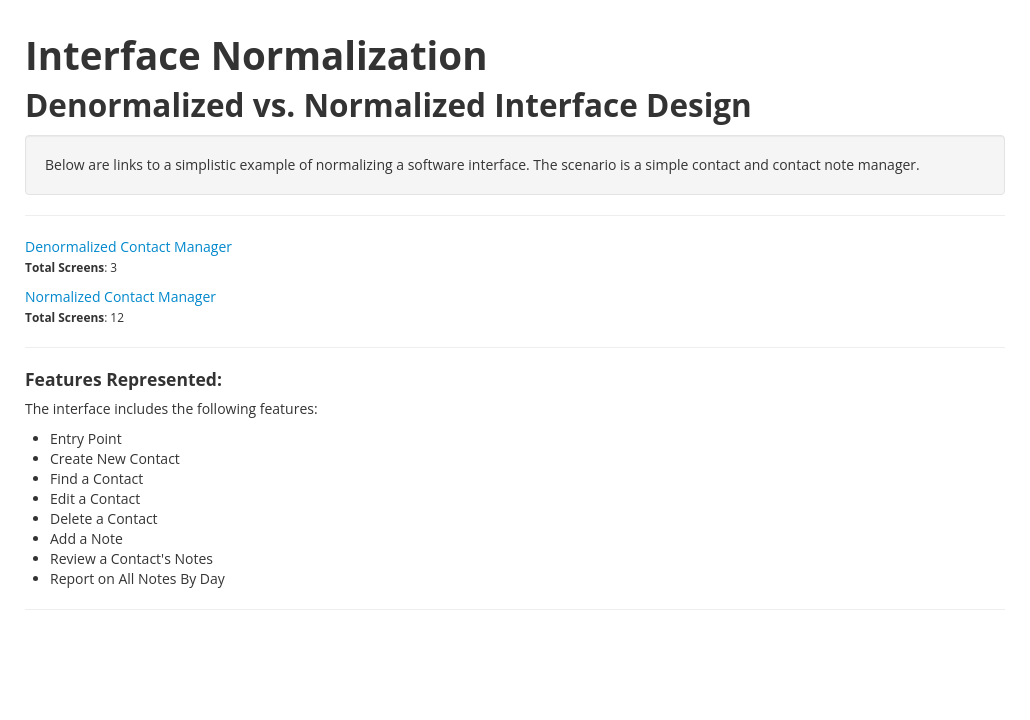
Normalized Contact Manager (120, 296)
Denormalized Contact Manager (128, 246)
